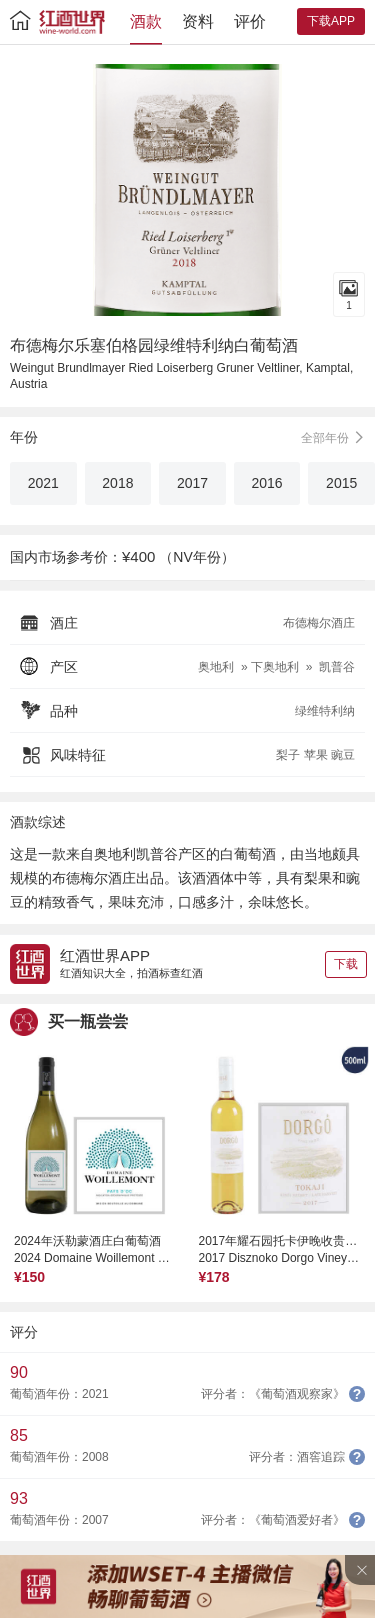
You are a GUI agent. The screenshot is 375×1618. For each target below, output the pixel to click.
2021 (43, 483)
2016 (267, 483)
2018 (117, 483)
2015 (341, 483)
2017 (192, 483)
